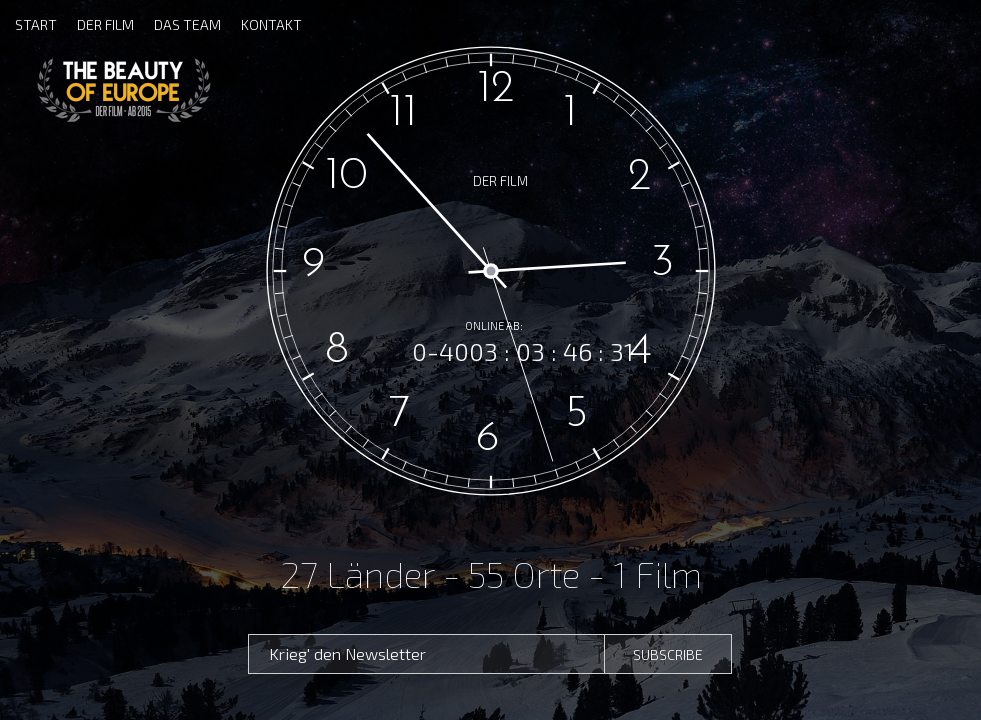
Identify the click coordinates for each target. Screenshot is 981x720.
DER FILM (105, 24)
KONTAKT (271, 24)
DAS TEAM (187, 24)
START (36, 24)
